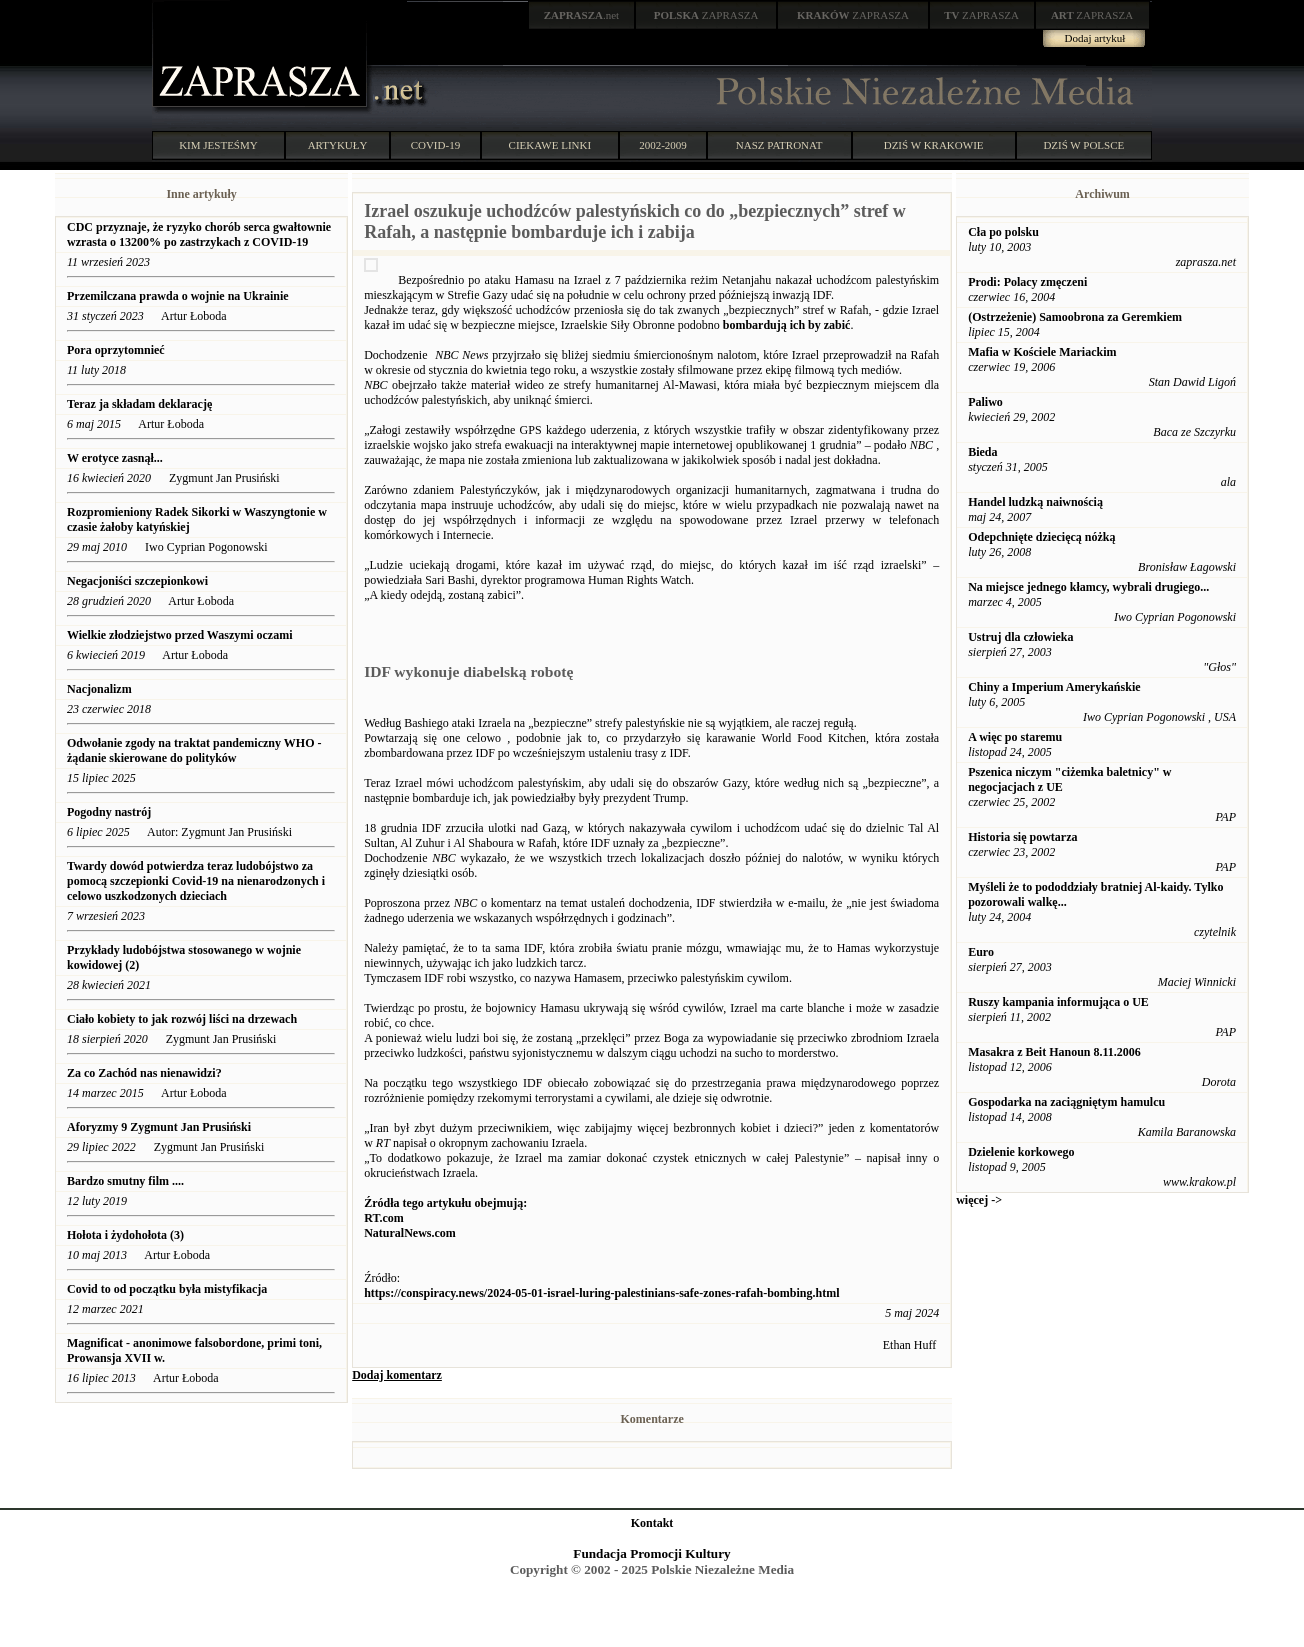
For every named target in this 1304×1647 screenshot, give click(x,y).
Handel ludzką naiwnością (1035, 502)
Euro (981, 952)
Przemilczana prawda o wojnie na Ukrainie (178, 296)
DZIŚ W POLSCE (1083, 145)
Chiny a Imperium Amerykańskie (1054, 687)
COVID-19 (436, 145)
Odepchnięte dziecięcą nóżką (1041, 537)
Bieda (982, 452)
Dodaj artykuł (1095, 38)
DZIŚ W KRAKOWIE (934, 145)
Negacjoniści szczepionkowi (137, 581)
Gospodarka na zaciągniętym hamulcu (1066, 1102)
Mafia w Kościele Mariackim (1042, 352)
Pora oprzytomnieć (116, 350)
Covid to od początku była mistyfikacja (167, 1289)
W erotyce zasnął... (115, 458)
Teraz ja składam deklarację (141, 404)
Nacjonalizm (99, 689)
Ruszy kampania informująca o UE (1058, 1002)
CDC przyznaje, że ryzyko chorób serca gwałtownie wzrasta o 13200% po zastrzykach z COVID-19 (199, 234)
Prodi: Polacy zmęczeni (1027, 282)
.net (582, 15)
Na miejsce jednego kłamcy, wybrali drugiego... (1088, 587)
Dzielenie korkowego (1021, 1152)
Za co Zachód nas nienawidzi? (144, 1073)
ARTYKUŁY (338, 145)
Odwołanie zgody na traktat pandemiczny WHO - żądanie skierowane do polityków (194, 750)
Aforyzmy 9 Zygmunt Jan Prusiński (160, 1127)
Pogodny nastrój (109, 812)
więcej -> (979, 1200)
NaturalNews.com (410, 1233)
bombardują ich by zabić (787, 325)
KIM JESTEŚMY (218, 145)
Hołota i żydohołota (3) (125, 1235)
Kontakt (652, 1523)
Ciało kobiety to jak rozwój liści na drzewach (182, 1019)
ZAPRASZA (706, 15)
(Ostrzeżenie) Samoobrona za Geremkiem (1075, 317)
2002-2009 (663, 145)
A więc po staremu (1015, 737)
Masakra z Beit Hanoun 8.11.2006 (1054, 1052)
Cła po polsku (1003, 232)
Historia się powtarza (1022, 837)
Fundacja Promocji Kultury (651, 1553)
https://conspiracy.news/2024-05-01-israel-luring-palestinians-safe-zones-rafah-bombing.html (601, 1293)
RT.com (384, 1218)
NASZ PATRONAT (779, 145)
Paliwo (985, 402)
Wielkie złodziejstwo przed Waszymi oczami (180, 635)
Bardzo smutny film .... (125, 1181)
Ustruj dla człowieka (1020, 637)
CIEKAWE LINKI (550, 145)
